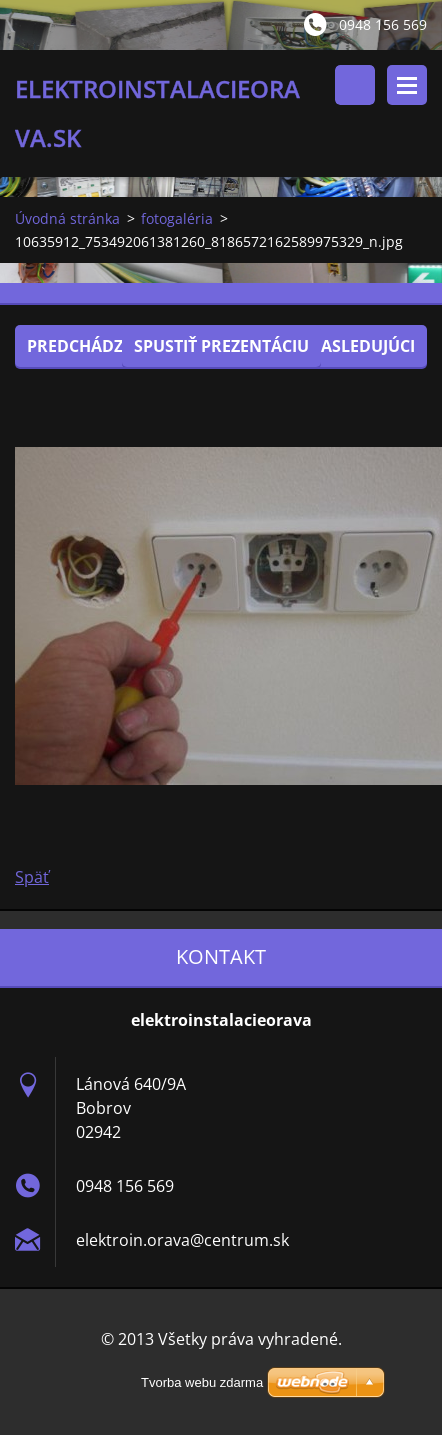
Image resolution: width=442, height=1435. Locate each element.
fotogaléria (177, 218)
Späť (32, 877)
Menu (407, 85)
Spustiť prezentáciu (221, 346)
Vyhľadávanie (355, 85)
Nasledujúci (361, 346)
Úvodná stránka (67, 218)
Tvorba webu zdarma (202, 1382)
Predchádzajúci (96, 346)
